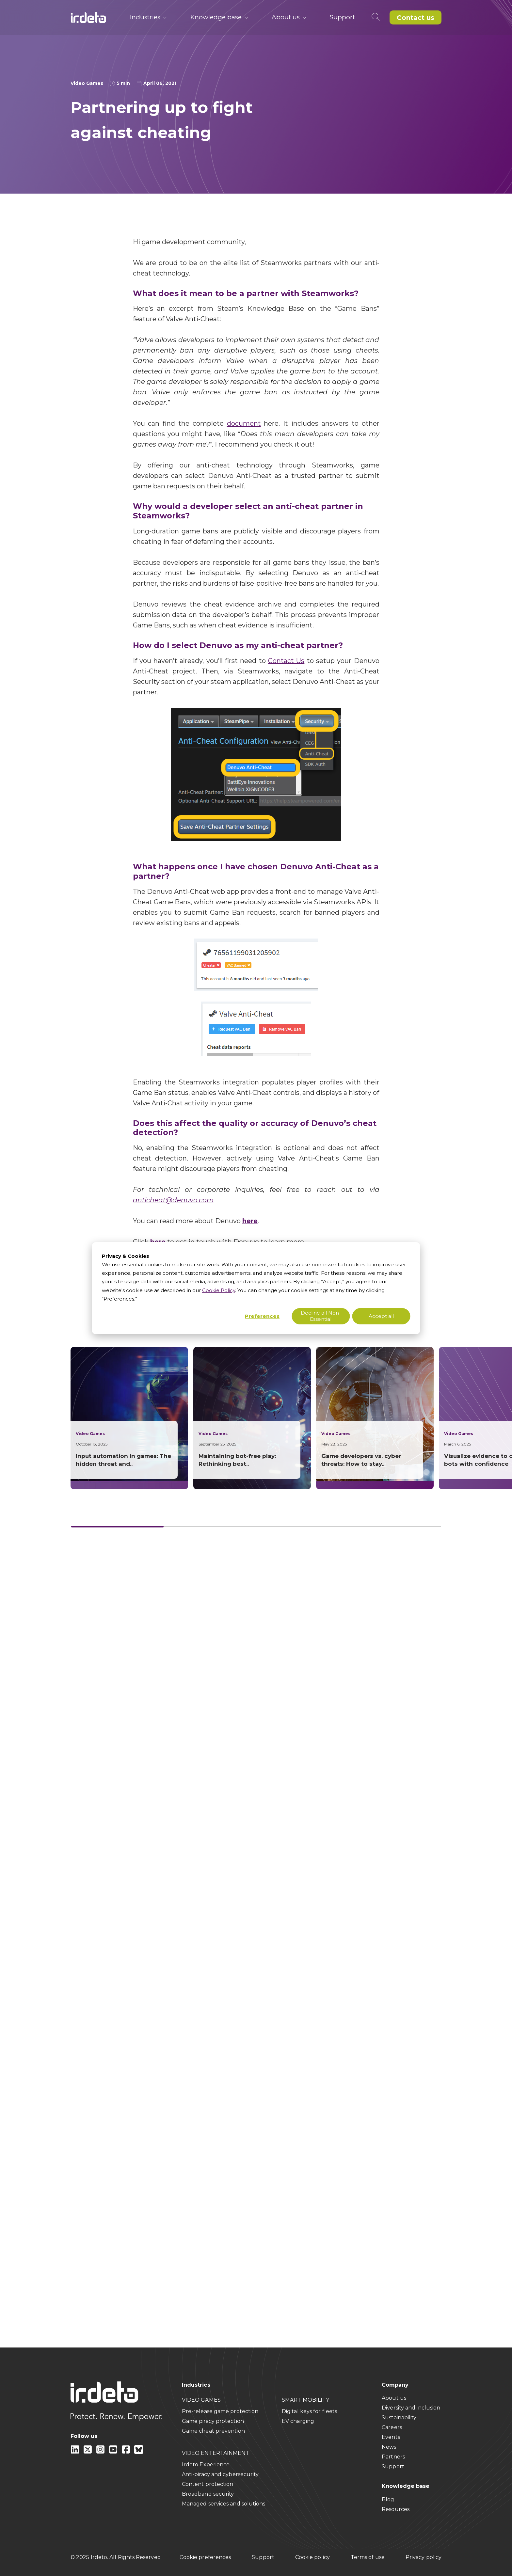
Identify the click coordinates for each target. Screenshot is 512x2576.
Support (342, 17)
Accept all (381, 1316)
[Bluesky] (138, 2452)
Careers (392, 2427)
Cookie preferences (205, 2557)
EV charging (298, 2421)
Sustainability (399, 2417)
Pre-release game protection (220, 2411)
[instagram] (101, 2452)
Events (391, 2437)
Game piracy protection (213, 2421)
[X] (88, 2452)
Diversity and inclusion (411, 2408)
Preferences (262, 1316)
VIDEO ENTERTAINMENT (215, 2453)
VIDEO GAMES (201, 2400)
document (244, 423)
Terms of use (368, 2557)
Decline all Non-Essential (321, 1316)
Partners (393, 2457)
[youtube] (114, 2452)
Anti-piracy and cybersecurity (220, 2474)
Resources (395, 2509)
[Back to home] (88, 17)
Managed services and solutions (223, 2504)
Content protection (207, 2484)
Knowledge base (219, 17)
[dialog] (256, 1288)
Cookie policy (312, 2557)
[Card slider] (256, 1526)
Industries (148, 17)
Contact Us (286, 661)
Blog (388, 2499)
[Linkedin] (76, 2452)
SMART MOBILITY (305, 2400)
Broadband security (208, 2494)
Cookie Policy (218, 1290)
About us (289, 17)
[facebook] (126, 2452)
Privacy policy (423, 2557)
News (389, 2447)
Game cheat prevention (213, 2431)
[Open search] (377, 17)
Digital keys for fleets (309, 2411)
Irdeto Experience (206, 2464)
